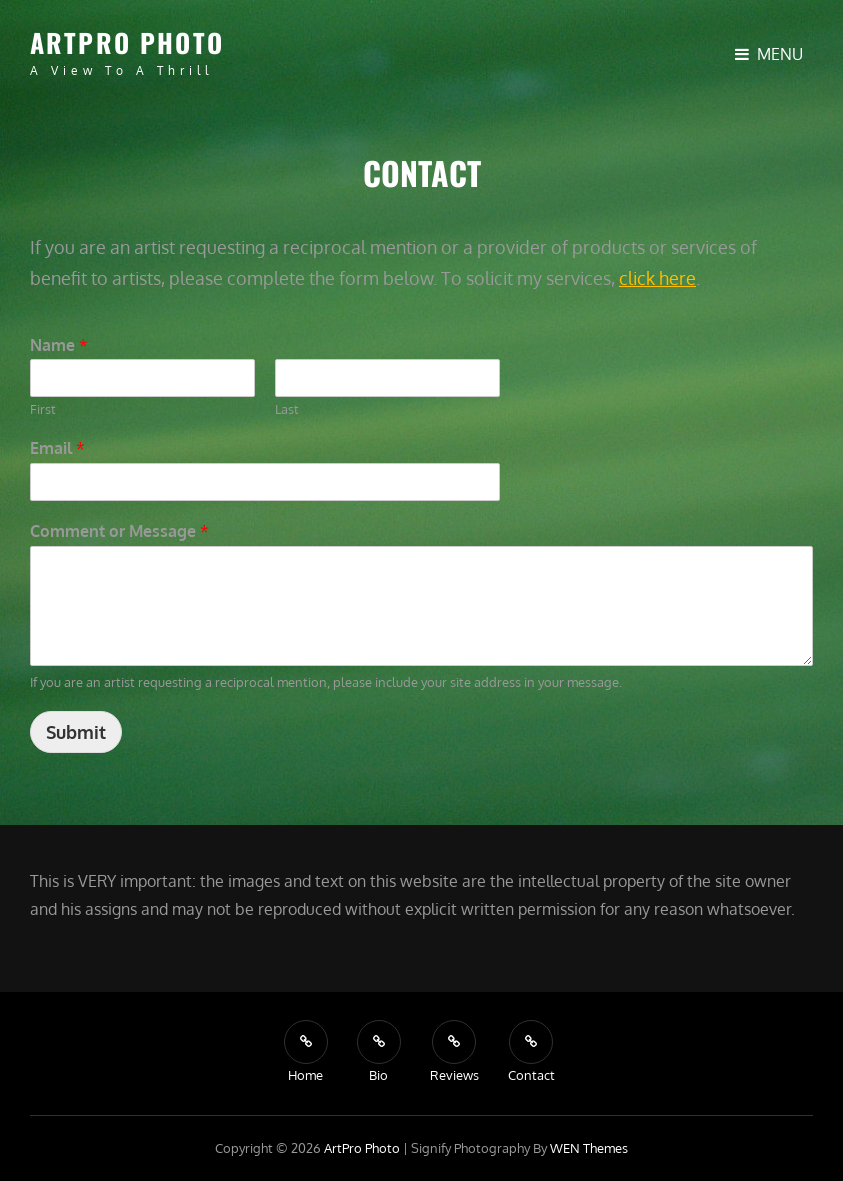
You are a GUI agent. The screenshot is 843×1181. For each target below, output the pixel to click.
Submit (76, 732)
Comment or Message (119, 531)
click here (657, 278)
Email (57, 448)
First (43, 409)
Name (59, 345)
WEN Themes (589, 1148)
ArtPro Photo (127, 42)
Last (287, 409)
